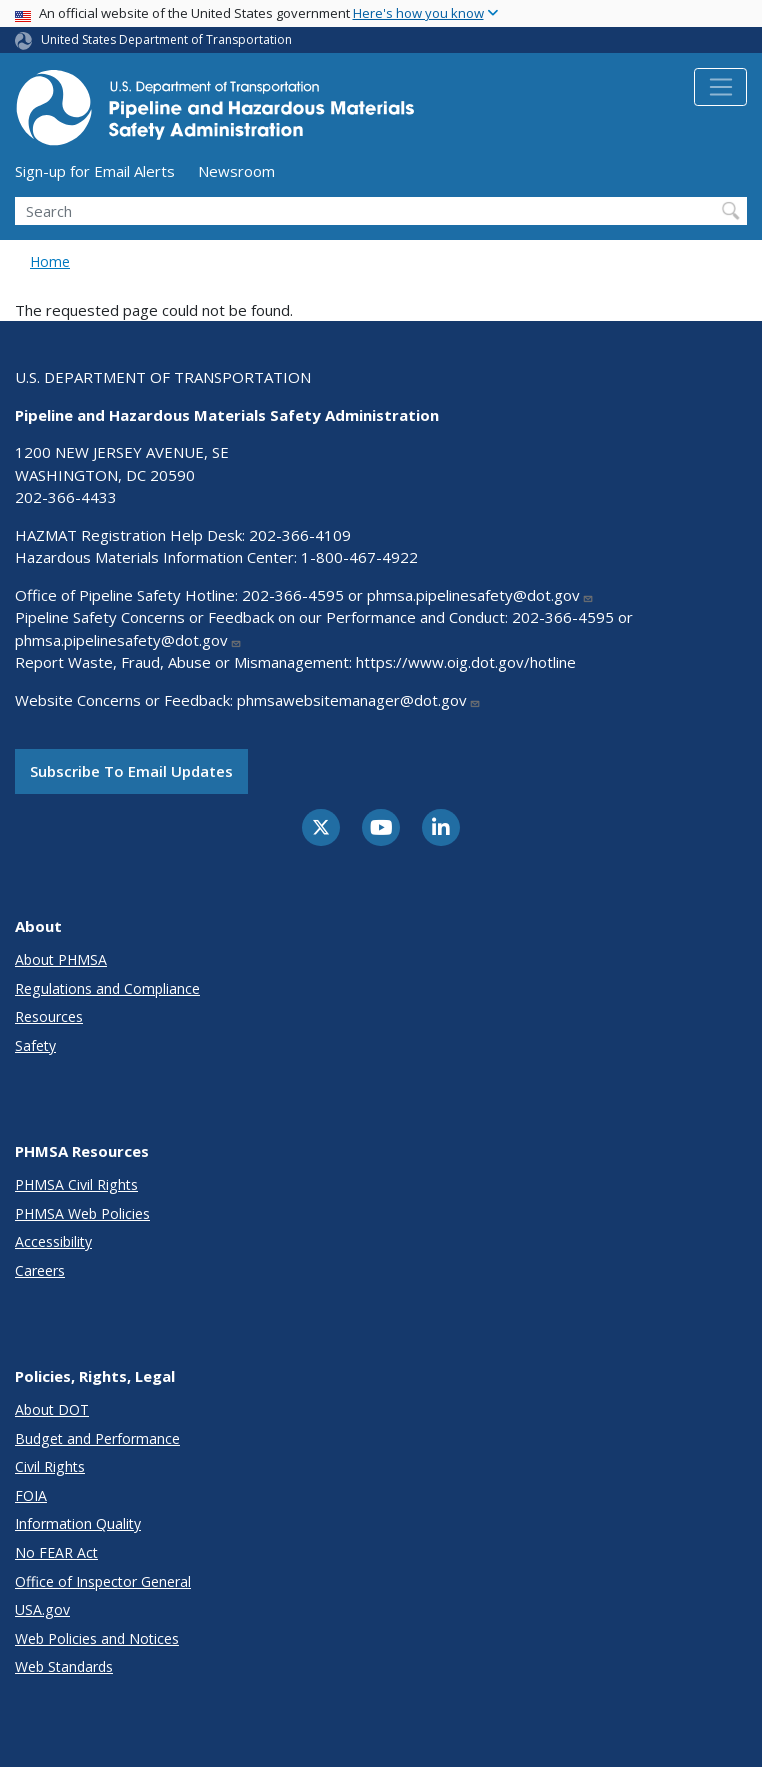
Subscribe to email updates (131, 771)
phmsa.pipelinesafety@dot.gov (480, 595)
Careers (40, 1270)
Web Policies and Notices (97, 1638)
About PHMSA (61, 959)
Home (50, 261)
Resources (49, 1016)
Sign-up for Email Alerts (95, 171)
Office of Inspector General (103, 1581)
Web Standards (64, 1666)
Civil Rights (50, 1466)
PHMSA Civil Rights (76, 1184)
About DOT (52, 1409)
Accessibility (53, 1241)
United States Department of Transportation (166, 39)
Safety (35, 1045)
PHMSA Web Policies (82, 1213)
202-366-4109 (300, 535)
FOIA (31, 1495)
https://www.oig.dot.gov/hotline (466, 662)
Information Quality (78, 1523)
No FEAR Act (56, 1552)
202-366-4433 (66, 497)
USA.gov (42, 1609)
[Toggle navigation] (720, 87)
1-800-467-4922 (359, 557)
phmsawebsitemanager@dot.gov (359, 700)
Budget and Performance (97, 1438)
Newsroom (236, 171)
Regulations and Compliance (107, 988)
